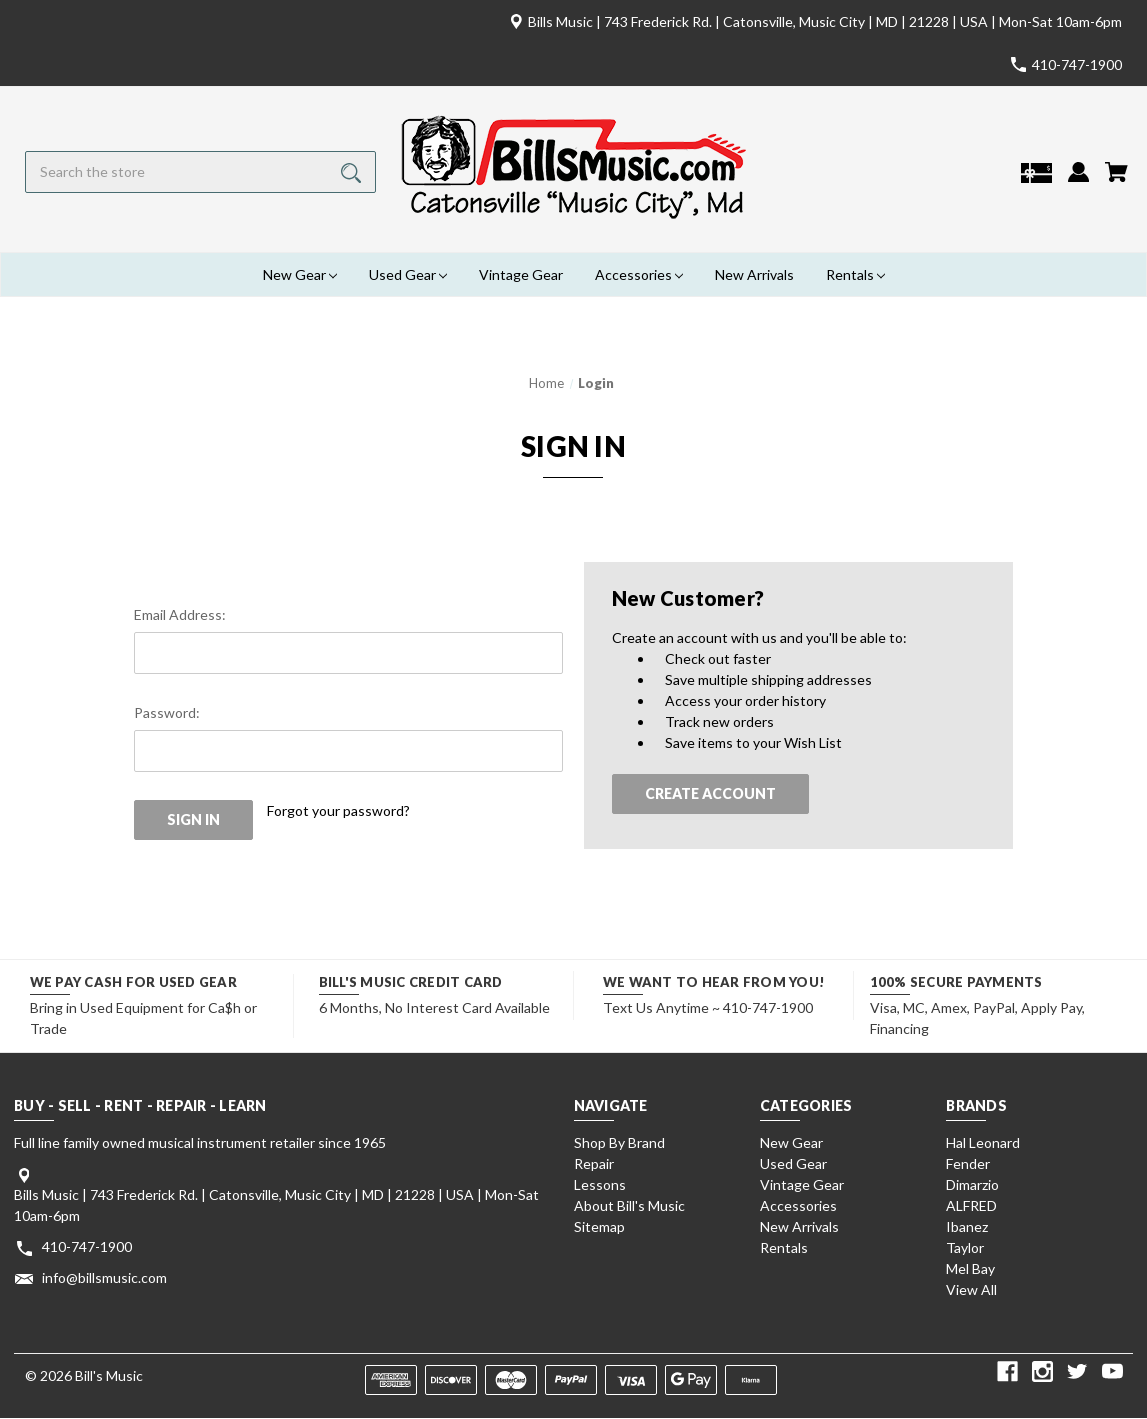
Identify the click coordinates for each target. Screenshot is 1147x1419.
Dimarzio (972, 1184)
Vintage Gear (521, 274)
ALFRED (971, 1205)
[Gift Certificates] (1036, 180)
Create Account (710, 793)
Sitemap (599, 1226)
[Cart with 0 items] (1116, 180)
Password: (167, 712)
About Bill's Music (629, 1205)
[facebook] (1007, 1371)
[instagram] (1042, 1371)
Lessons (600, 1184)
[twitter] (1077, 1371)
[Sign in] (1078, 180)
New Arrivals (754, 274)
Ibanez (967, 1226)
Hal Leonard (983, 1142)
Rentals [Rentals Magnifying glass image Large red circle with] (855, 274)
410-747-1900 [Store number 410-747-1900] (1077, 64)
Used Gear (793, 1163)
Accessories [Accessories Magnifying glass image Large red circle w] (639, 274)
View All (971, 1289)
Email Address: (180, 614)
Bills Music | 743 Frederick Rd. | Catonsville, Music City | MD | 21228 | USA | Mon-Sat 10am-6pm (825, 21)
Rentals (784, 1247)
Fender (968, 1163)
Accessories (798, 1205)
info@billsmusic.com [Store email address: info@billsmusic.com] (104, 1277)
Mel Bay (970, 1268)
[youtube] (1112, 1371)
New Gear (791, 1142)
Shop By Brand (619, 1142)
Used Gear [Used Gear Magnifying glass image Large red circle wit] (408, 274)
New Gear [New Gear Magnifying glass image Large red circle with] (300, 274)
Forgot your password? (338, 810)
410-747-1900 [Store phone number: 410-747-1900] (87, 1246)
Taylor (965, 1247)
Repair (594, 1163)
